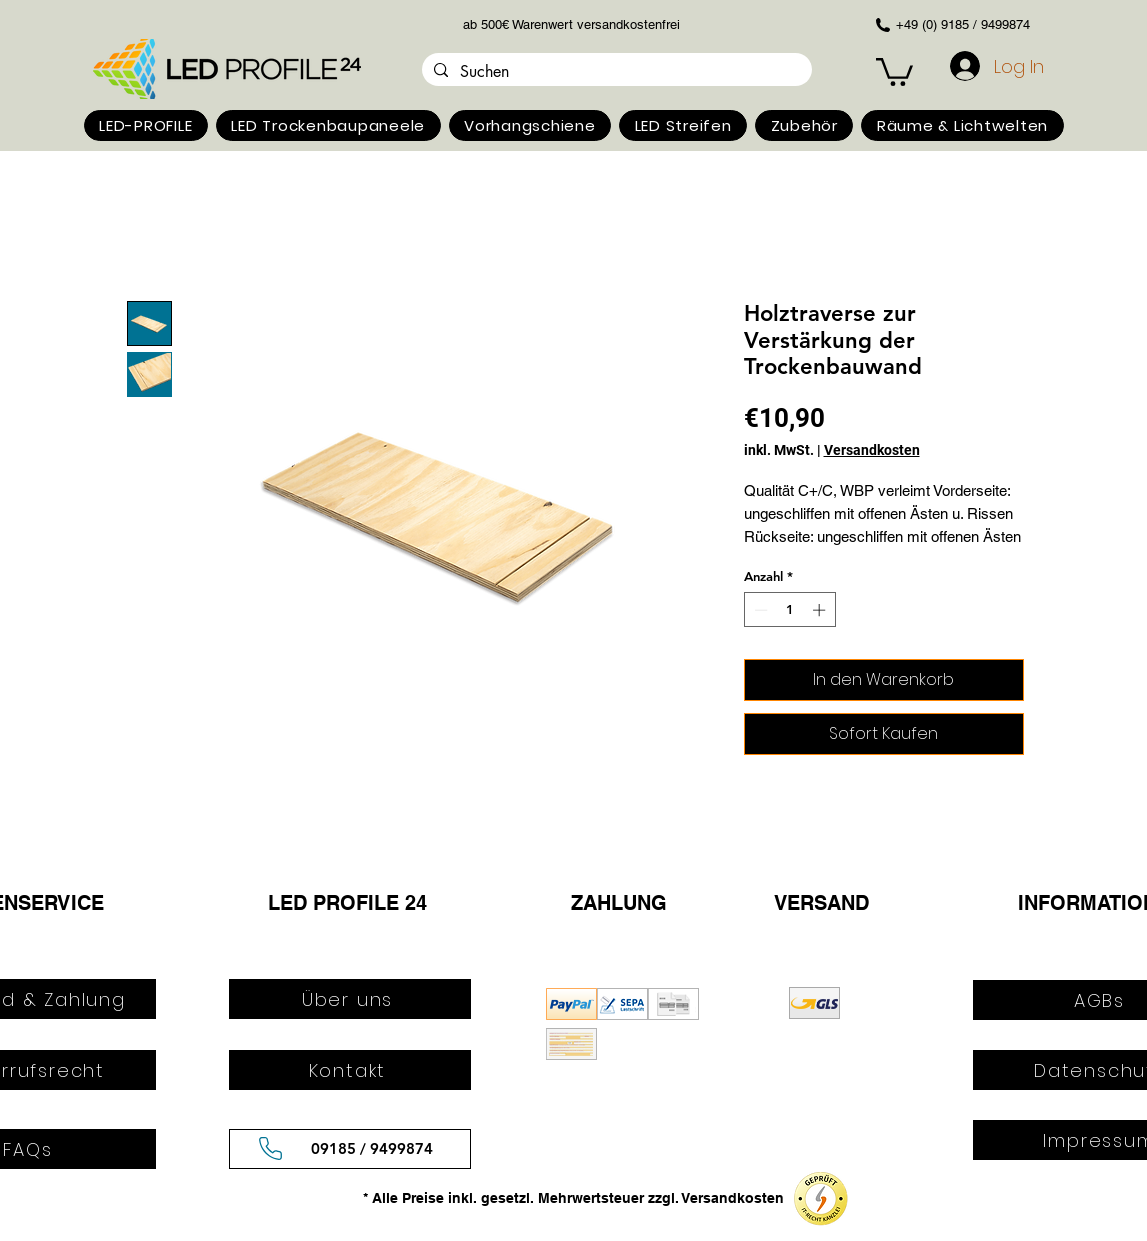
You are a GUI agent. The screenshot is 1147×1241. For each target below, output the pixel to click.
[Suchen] (615, 72)
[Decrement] (759, 610)
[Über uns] (350, 999)
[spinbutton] (789, 610)
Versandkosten (872, 450)
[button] (146, 125)
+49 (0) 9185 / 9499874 (963, 24)
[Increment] (821, 610)
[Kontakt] (350, 1070)
